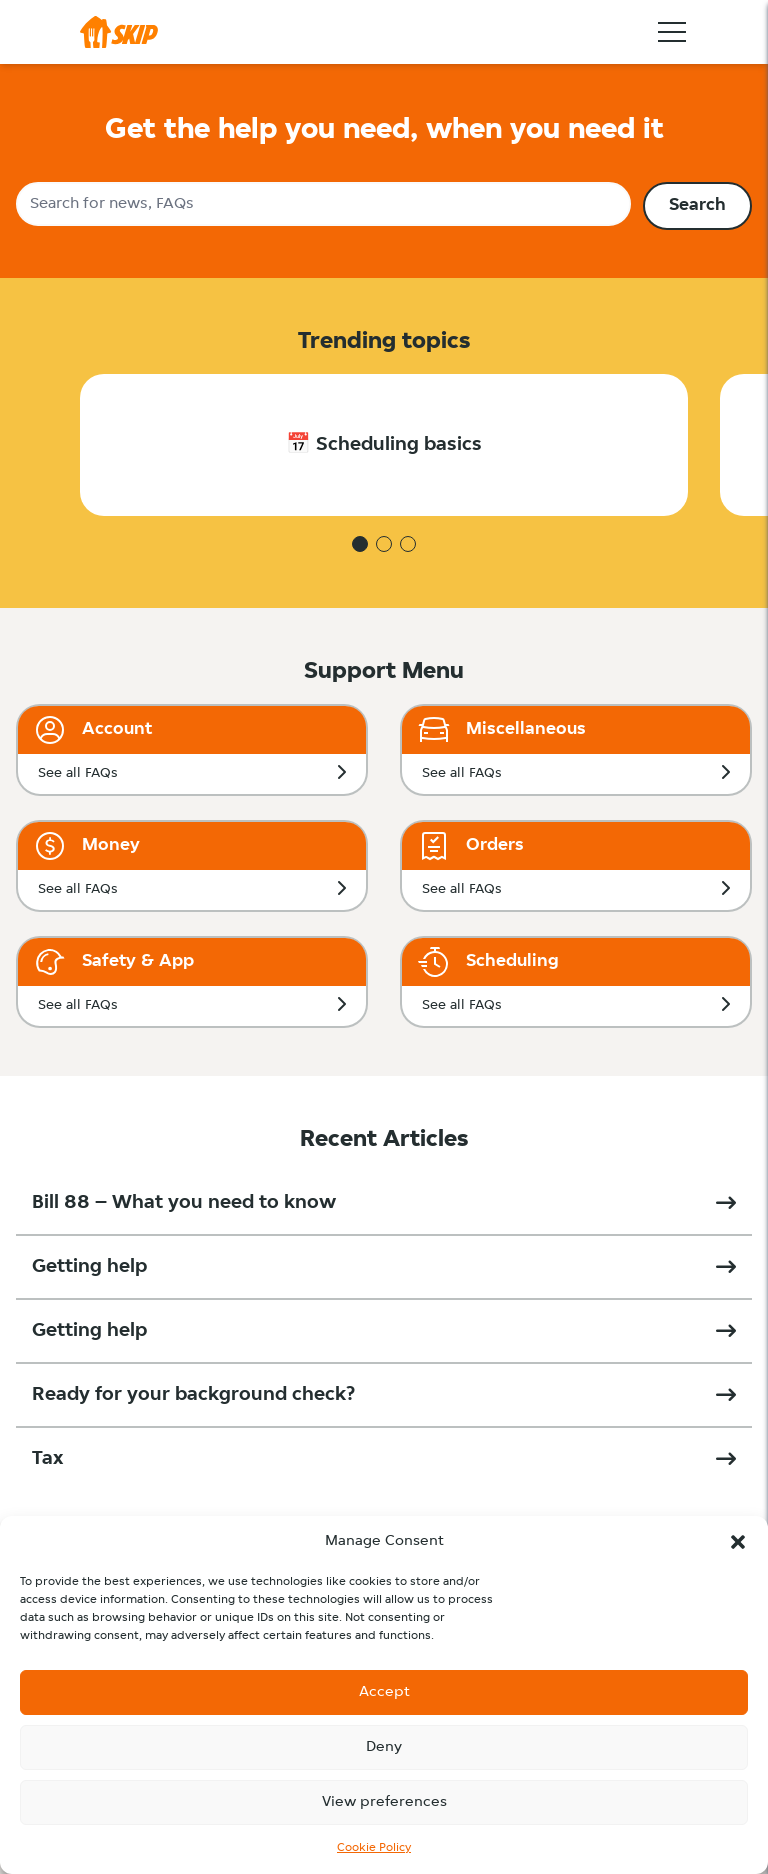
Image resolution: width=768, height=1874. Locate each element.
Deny (384, 1747)
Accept (384, 1692)
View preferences (384, 1802)
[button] (738, 1542)
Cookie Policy (374, 1848)
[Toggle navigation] (672, 32)
